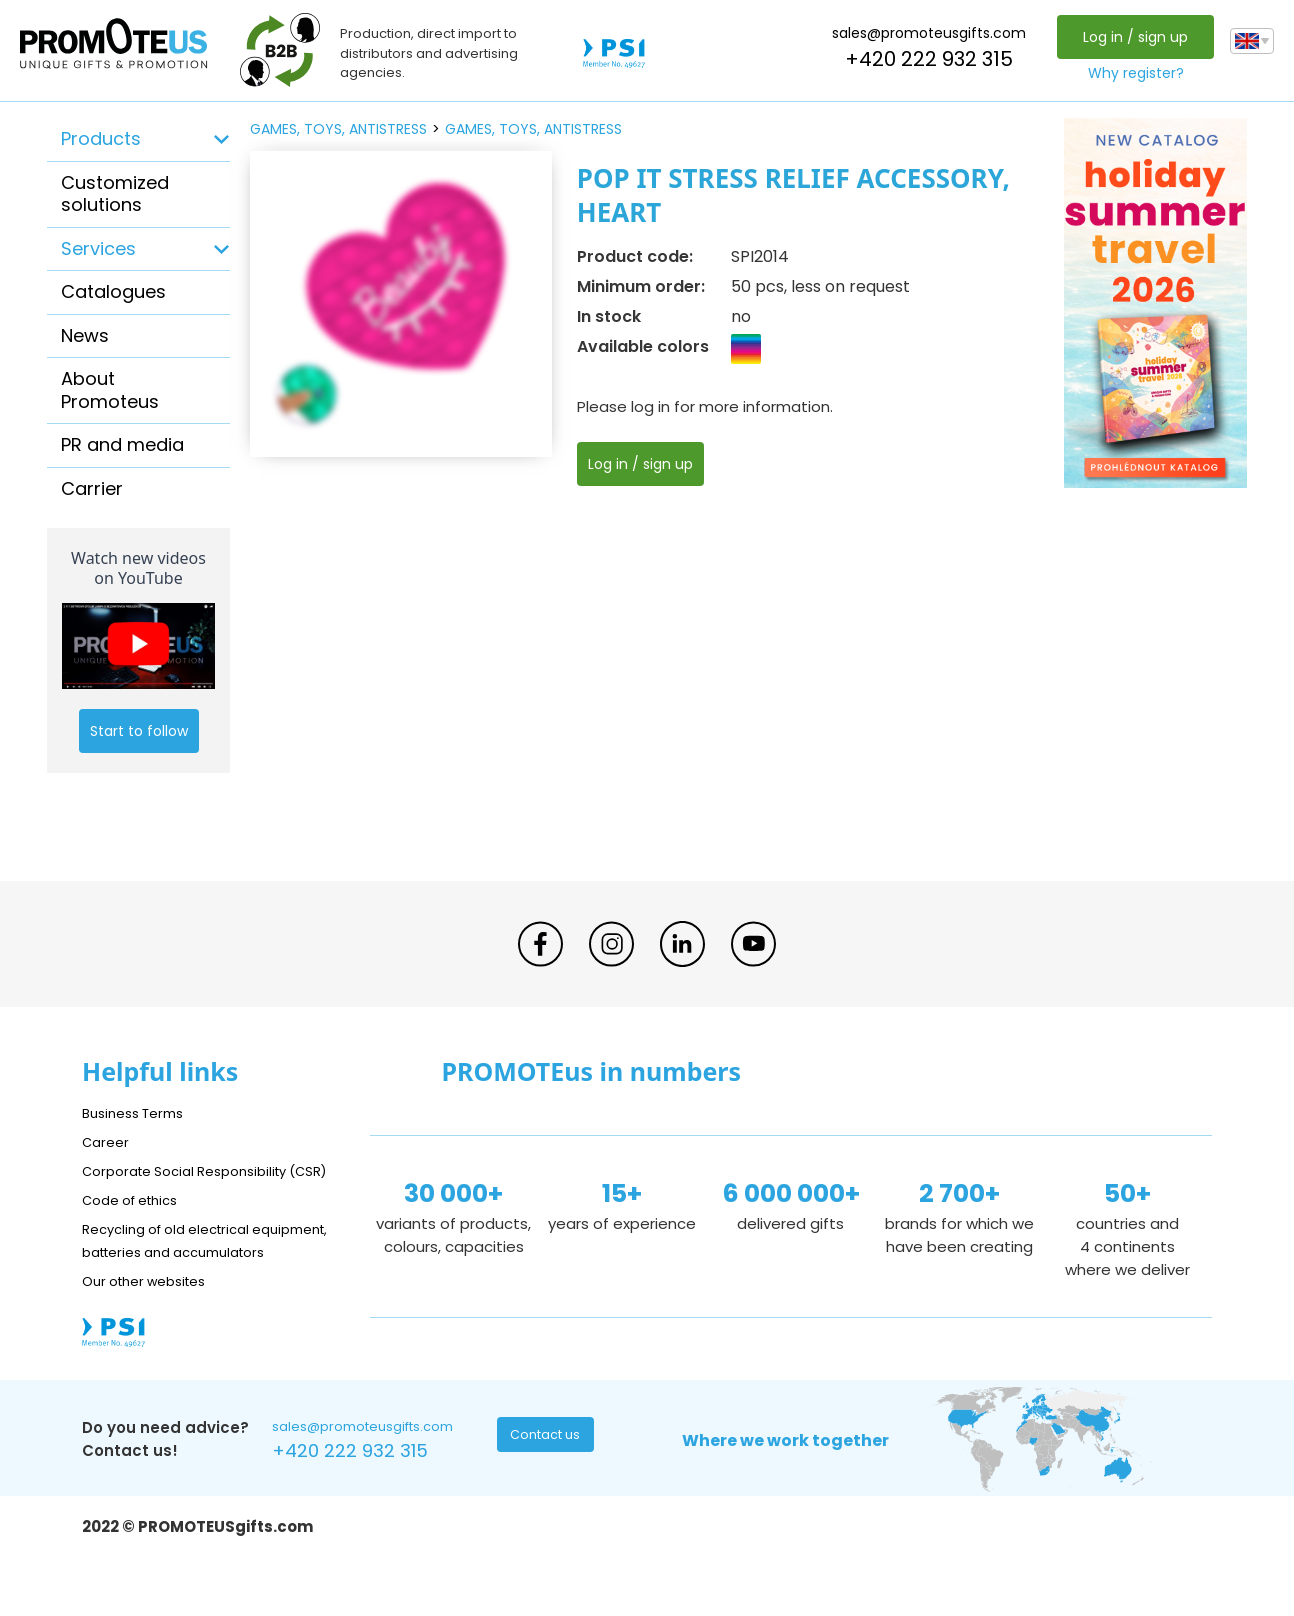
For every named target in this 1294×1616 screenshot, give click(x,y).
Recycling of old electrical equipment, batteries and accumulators (178, 1274)
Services (98, 248)
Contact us (547, 1485)
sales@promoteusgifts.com (924, 33)
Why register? (1131, 73)
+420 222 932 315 (924, 59)
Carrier (92, 488)
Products (101, 138)
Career (108, 1141)
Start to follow (139, 731)
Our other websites (153, 1326)
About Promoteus (110, 390)
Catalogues (113, 291)
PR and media (122, 444)
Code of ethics (138, 1222)
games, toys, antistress (338, 129)
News (85, 335)
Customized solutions (115, 194)
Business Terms (139, 1112)
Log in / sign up (1130, 37)
